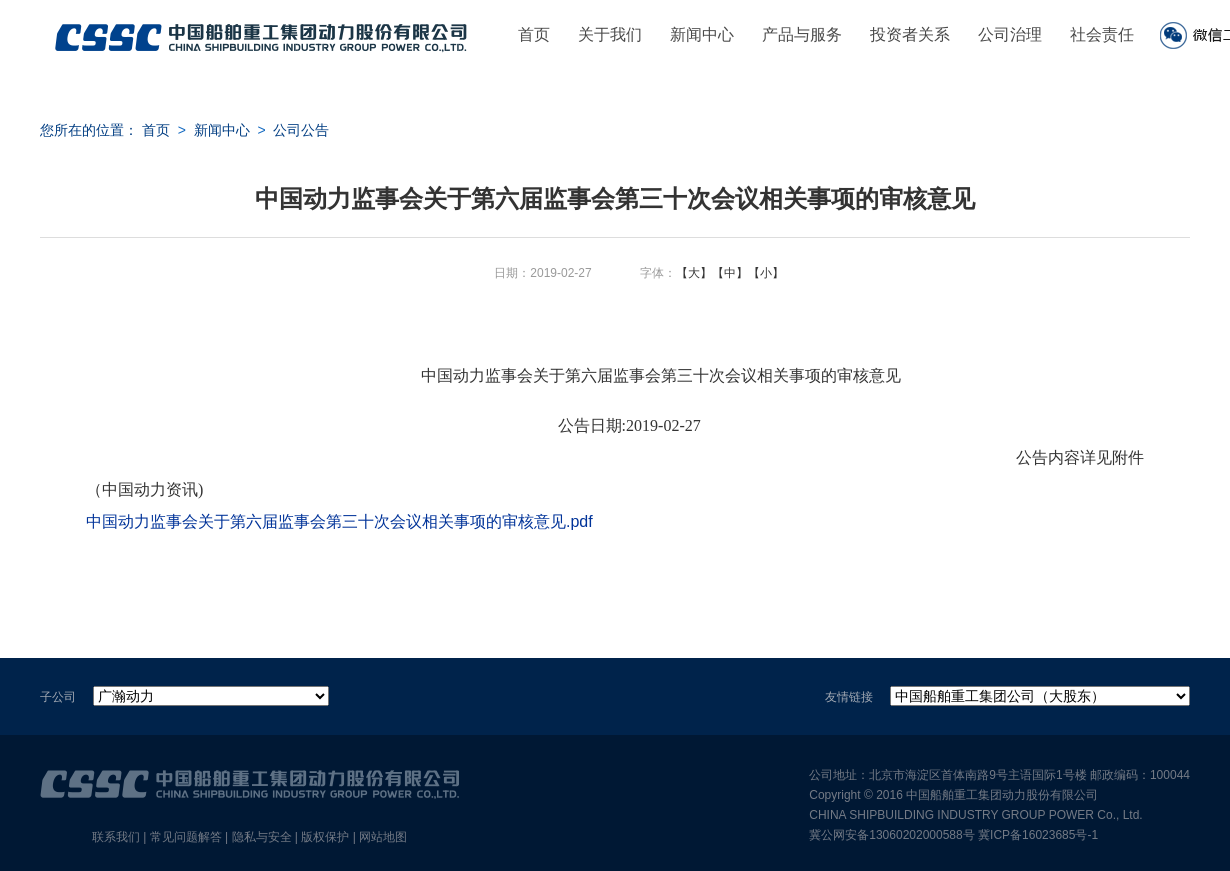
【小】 (766, 273)
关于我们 (610, 34)
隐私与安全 (262, 837)
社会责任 (1102, 34)
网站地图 (383, 837)
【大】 (694, 273)
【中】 (730, 273)
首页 (534, 34)
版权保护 (325, 837)
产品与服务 (802, 34)
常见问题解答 (186, 837)
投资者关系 (910, 34)
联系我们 (116, 837)
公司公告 (301, 130)
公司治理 (1010, 34)
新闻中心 (702, 34)
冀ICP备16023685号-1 (1038, 835)
